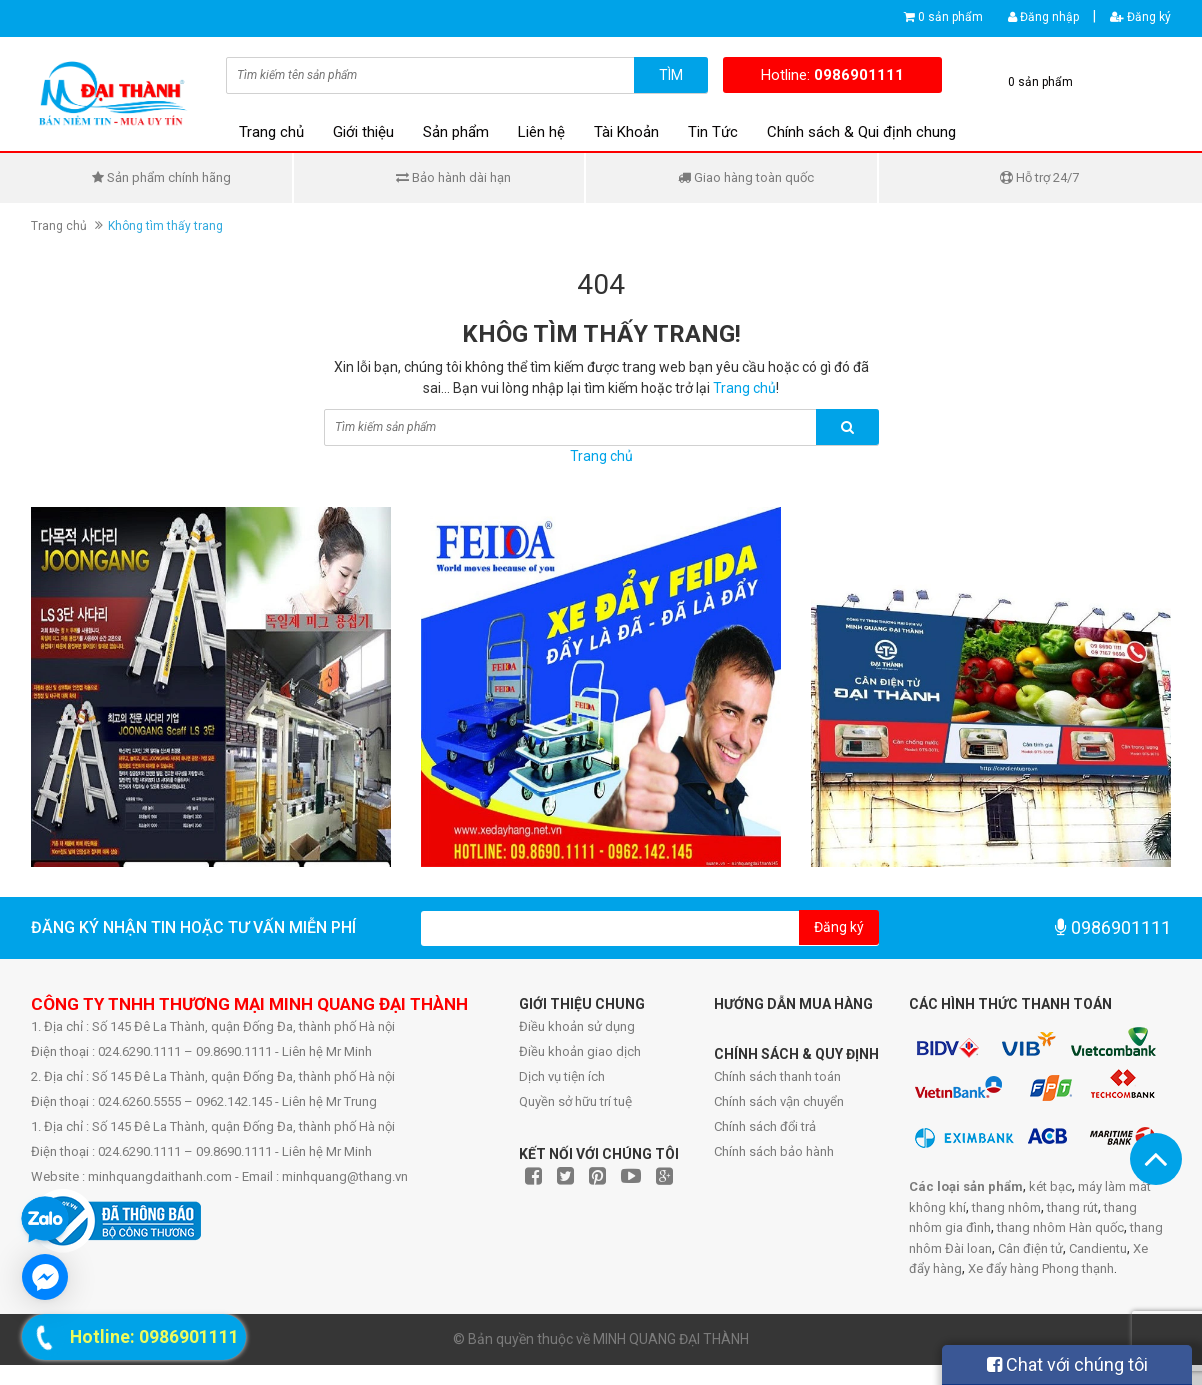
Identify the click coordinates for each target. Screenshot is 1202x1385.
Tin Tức (713, 132)
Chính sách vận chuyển (779, 1101)
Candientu (1098, 1248)
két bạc (1050, 1186)
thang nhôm (1006, 1207)
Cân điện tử (1030, 1248)
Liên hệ (541, 132)
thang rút (1072, 1207)
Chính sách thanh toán (777, 1076)
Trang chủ (271, 132)
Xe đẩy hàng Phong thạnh (1041, 1268)
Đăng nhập (1043, 17)
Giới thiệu (363, 132)
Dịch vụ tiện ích (562, 1076)
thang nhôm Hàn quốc (1060, 1227)
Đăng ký (1140, 17)
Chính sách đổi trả (765, 1126)
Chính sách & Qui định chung (861, 132)
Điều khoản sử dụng (577, 1026)
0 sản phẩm (950, 17)
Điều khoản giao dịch (580, 1051)
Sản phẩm (456, 132)
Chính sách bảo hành (774, 1151)
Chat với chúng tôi (1067, 1364)
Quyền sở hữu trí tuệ (575, 1101)
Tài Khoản (626, 132)
